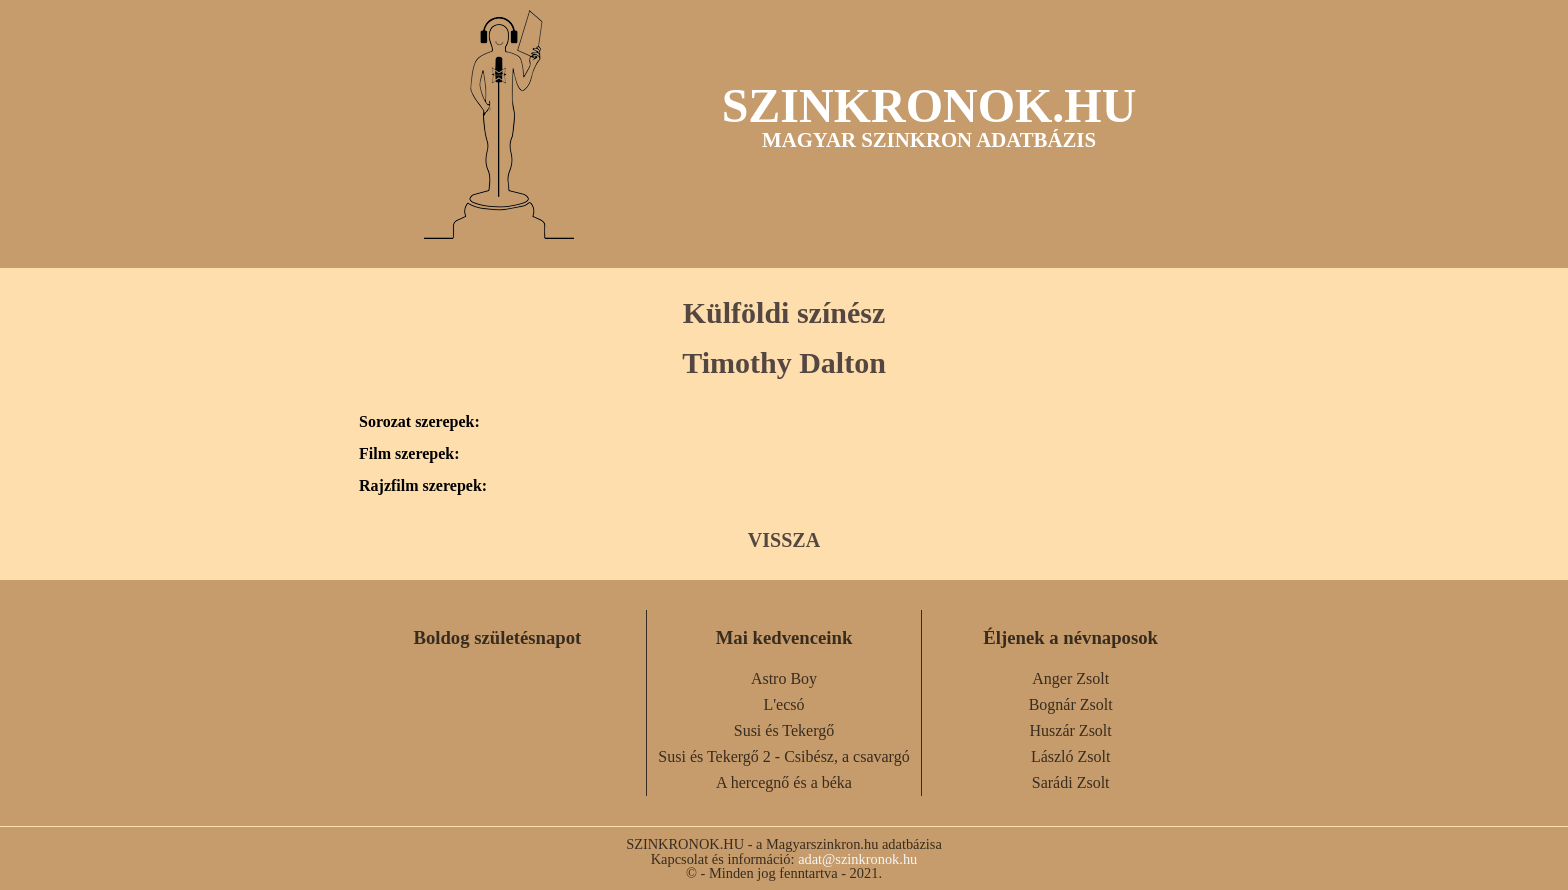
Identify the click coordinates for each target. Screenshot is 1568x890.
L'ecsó (783, 704)
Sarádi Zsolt (1071, 782)
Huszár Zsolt (1071, 730)
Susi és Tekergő (784, 730)
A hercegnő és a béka (784, 782)
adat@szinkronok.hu (857, 859)
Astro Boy (784, 678)
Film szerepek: (409, 454)
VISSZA (784, 540)
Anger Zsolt (1070, 678)
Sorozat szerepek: (419, 422)
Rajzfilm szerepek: (423, 486)
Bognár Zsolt (1071, 704)
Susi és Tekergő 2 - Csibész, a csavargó (783, 756)
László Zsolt (1071, 756)
